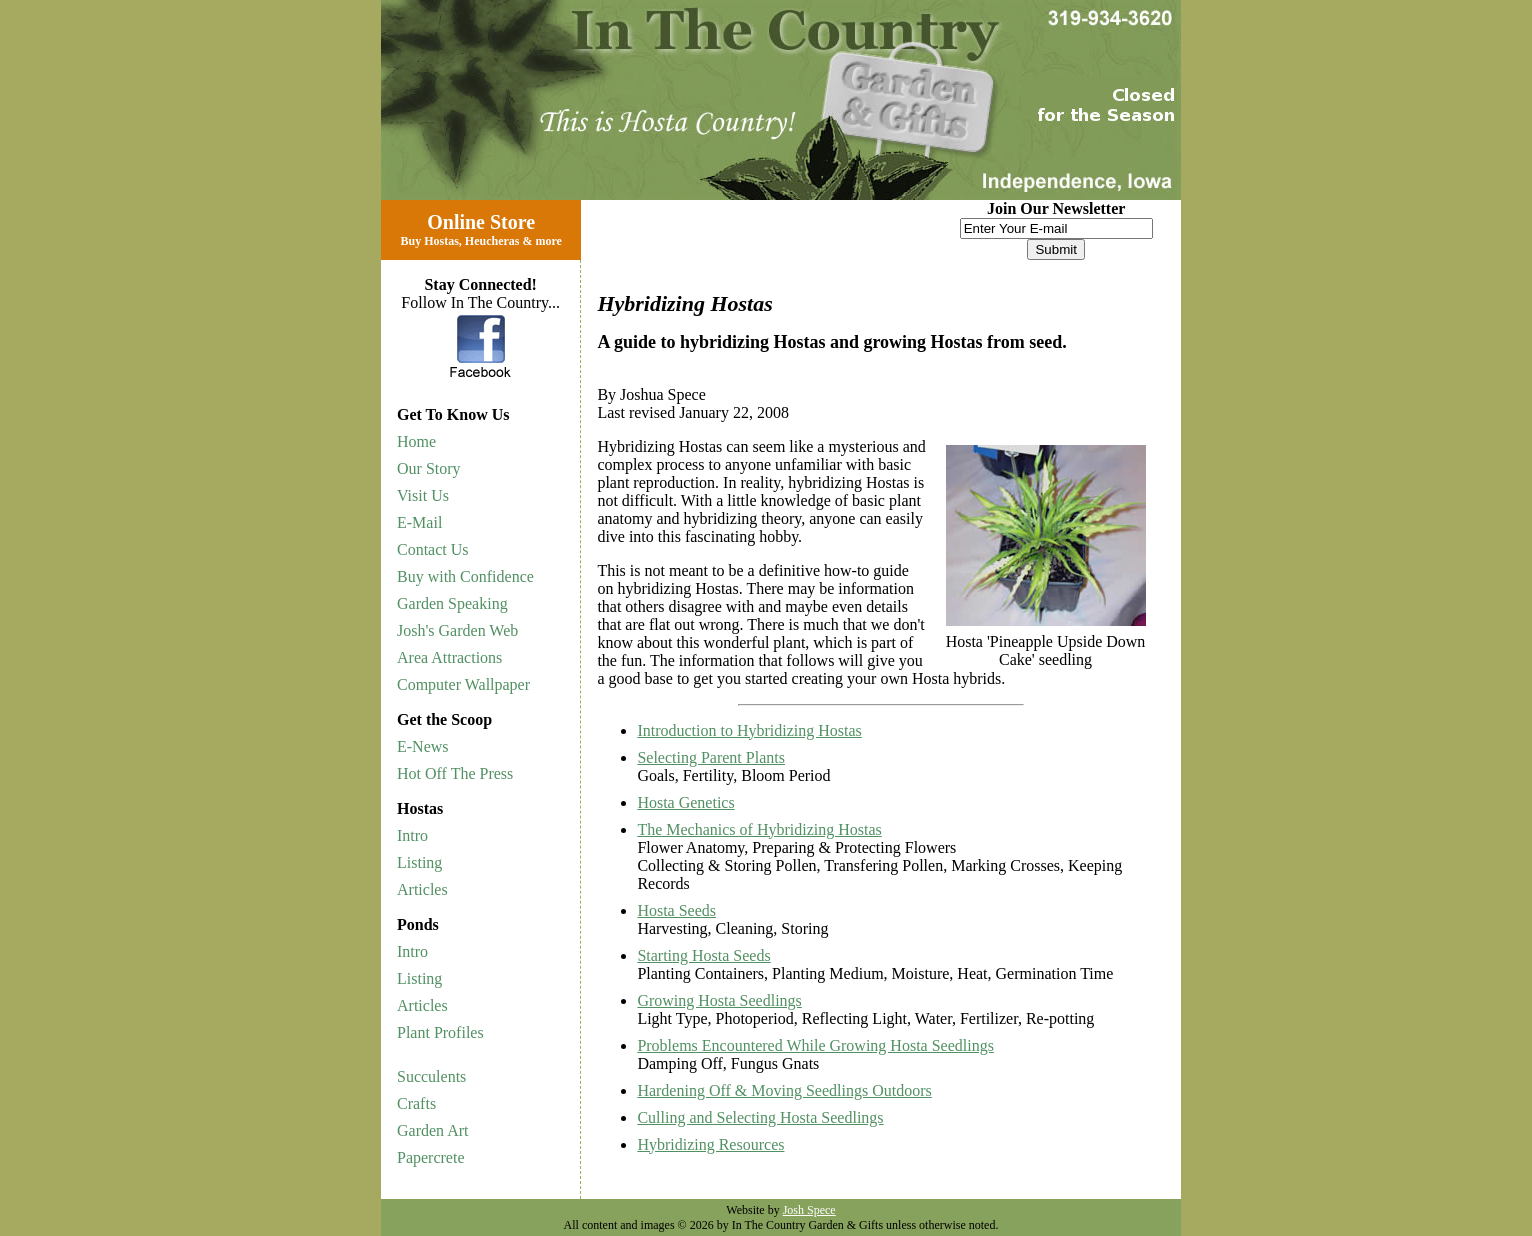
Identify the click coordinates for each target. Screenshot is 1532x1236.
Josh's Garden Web (457, 630)
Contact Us (433, 549)
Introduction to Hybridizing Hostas (749, 730)
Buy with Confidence (465, 576)
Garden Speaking (452, 603)
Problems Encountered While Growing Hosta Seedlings (815, 1045)
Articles (422, 889)
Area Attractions (449, 657)
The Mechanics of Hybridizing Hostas (759, 829)
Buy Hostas (429, 241)
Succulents (431, 1076)
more (548, 241)
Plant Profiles (440, 1032)
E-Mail (419, 522)
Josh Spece (809, 1210)
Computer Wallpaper (463, 684)
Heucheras (492, 241)
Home (416, 441)
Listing (419, 862)
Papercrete (431, 1157)
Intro (412, 835)
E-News (423, 746)
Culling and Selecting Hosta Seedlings (760, 1117)
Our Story (429, 468)
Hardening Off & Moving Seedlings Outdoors (784, 1090)
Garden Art (433, 1130)
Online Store (481, 222)
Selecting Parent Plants (711, 757)
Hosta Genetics (685, 802)
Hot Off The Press (455, 773)
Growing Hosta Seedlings (719, 1000)
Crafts (416, 1103)
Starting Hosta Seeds (703, 955)
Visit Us (423, 495)
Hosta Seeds (676, 910)
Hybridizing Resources (710, 1144)
